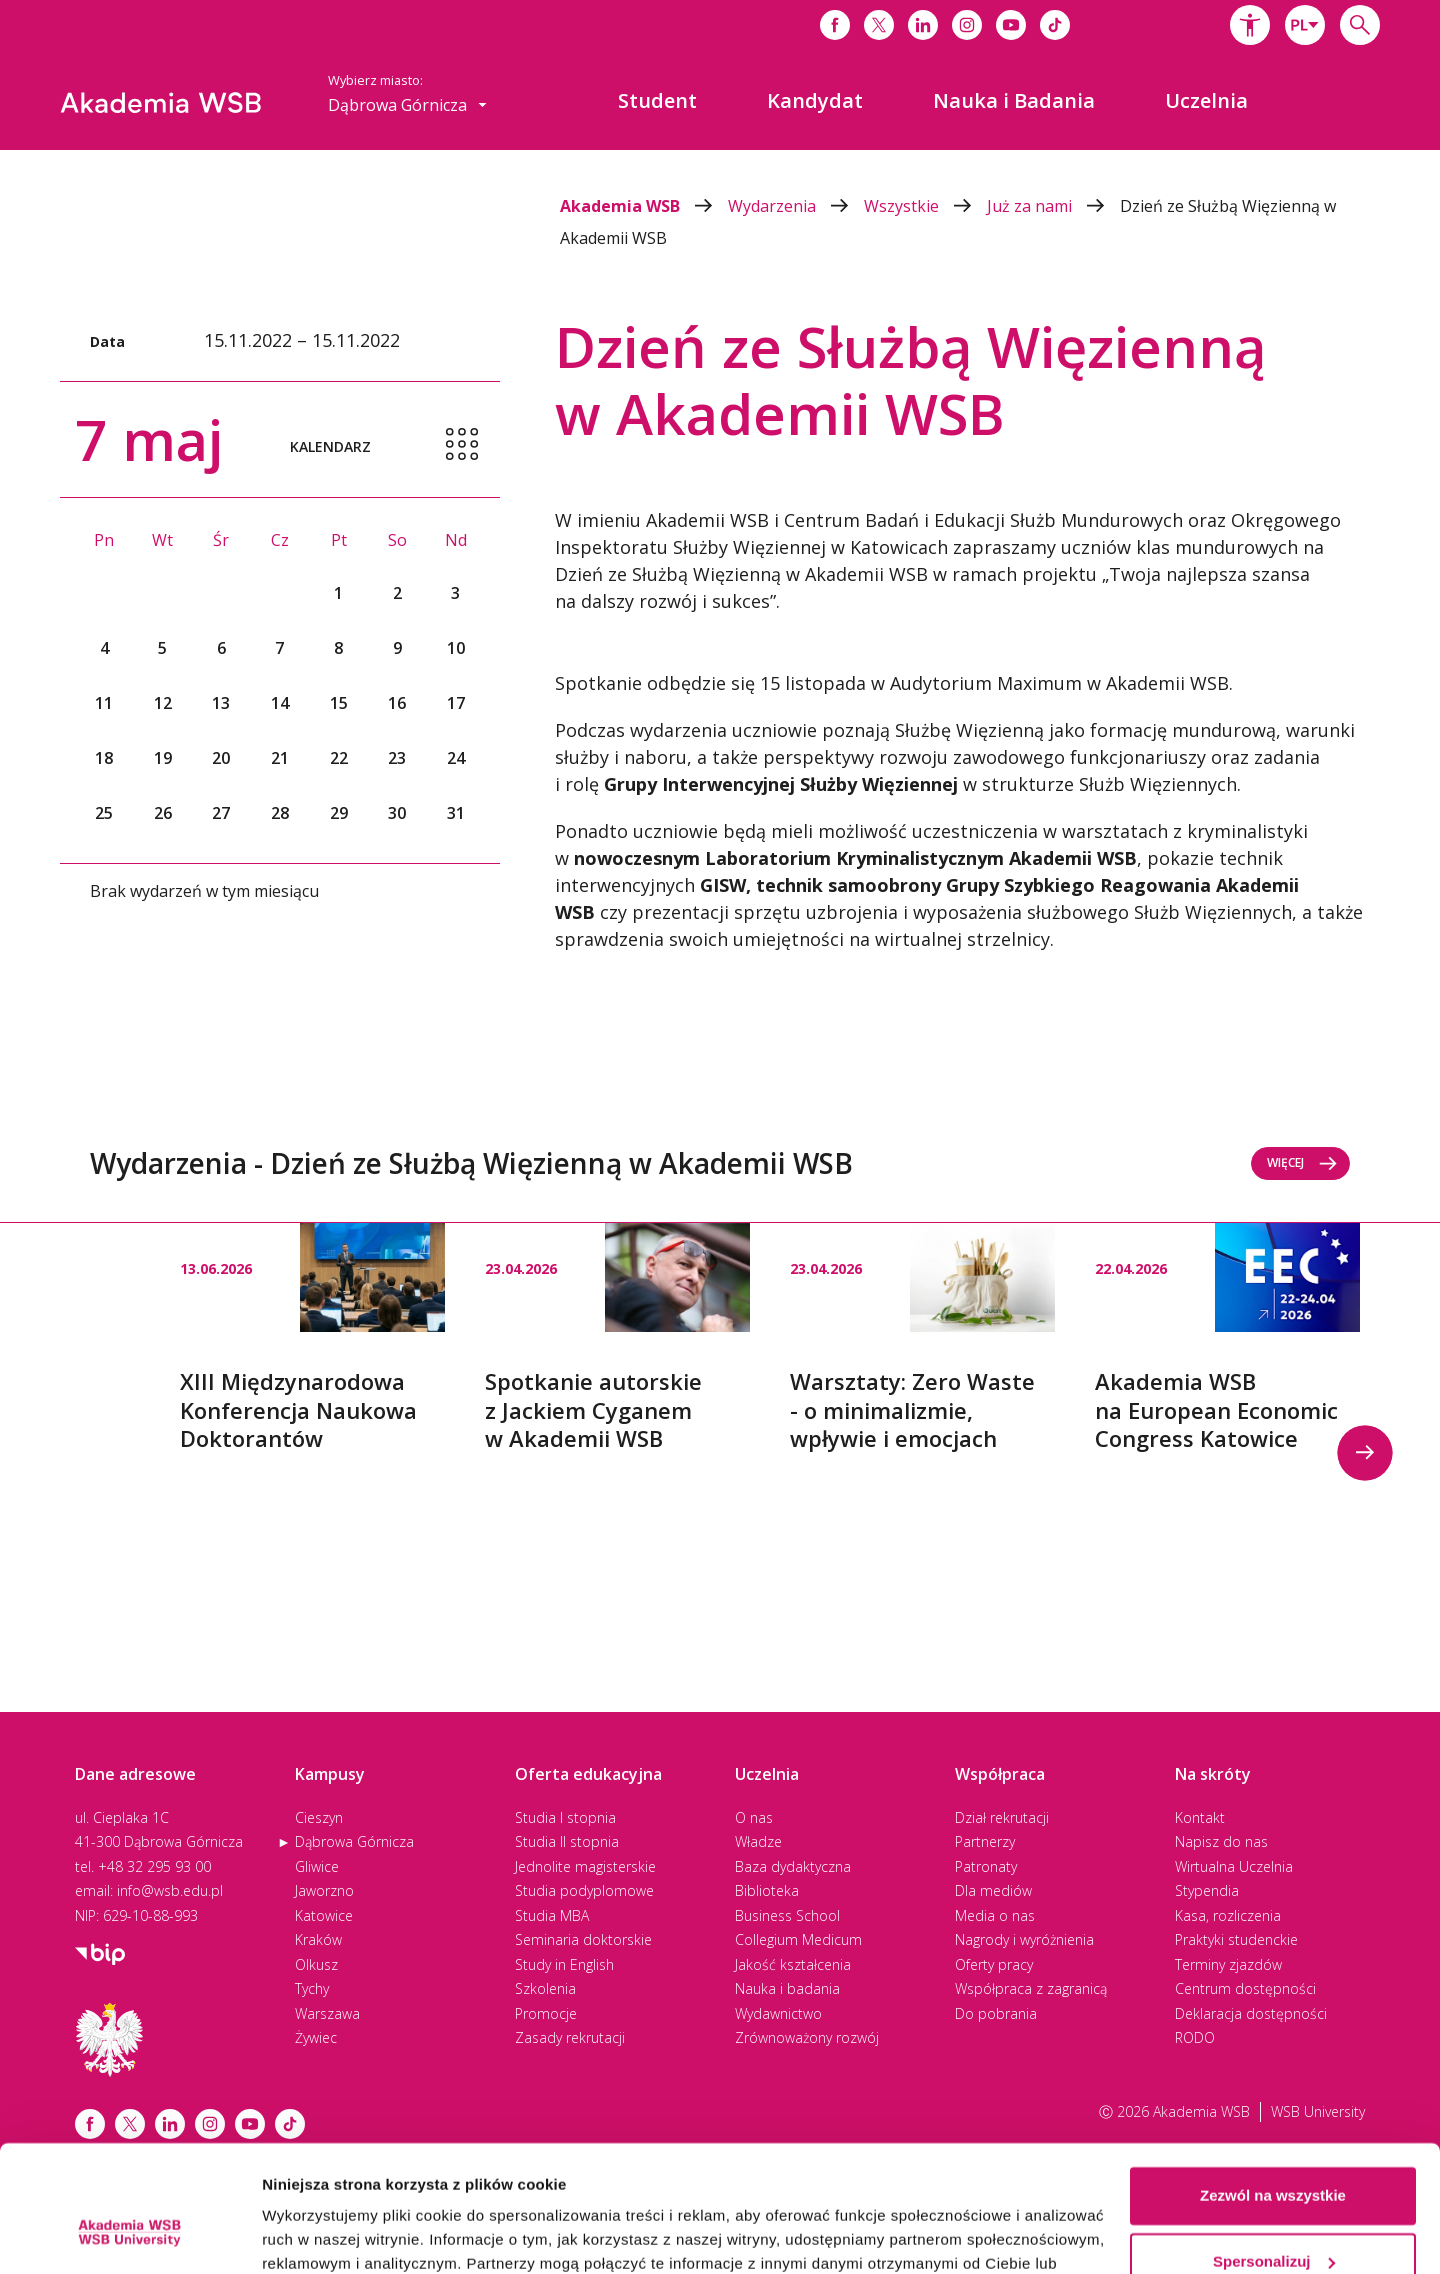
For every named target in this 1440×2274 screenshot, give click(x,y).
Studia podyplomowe (584, 1890)
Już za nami (1053, 206)
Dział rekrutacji (1002, 1817)
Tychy (312, 1988)
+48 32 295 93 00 (154, 1866)
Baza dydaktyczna (793, 1866)
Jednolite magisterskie (585, 1866)
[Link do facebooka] (835, 25)
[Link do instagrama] (967, 25)
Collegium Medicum (798, 1939)
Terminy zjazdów (1228, 1964)
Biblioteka (767, 1890)
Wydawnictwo (778, 2013)
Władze (758, 1841)
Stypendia (1207, 1890)
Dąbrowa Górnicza (354, 1841)
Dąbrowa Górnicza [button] (407, 105)
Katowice (324, 1915)
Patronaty (986, 1866)
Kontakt (1200, 1817)
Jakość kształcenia (793, 1964)
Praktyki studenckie (1236, 1939)
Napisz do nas (1221, 1841)
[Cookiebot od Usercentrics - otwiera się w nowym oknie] (129, 2235)
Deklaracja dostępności (1251, 2013)
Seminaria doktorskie (583, 1939)
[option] (312, 1338)
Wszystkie (925, 206)
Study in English (564, 1964)
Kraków (318, 1939)
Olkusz (316, 1964)
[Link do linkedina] (923, 25)
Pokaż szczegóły (322, 2234)
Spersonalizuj (1274, 2152)
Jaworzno (324, 1890)
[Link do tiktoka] (1055, 25)
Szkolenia (545, 1988)
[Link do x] (879, 25)
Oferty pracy (994, 1964)
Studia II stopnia (567, 1841)
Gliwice (317, 1866)
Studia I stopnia (565, 1817)
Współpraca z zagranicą (1031, 1988)
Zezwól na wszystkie (1273, 2087)
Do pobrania (996, 2013)
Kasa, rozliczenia (1228, 1915)
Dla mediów (993, 1890)
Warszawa (327, 2013)
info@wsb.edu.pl (170, 1890)
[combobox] (1305, 25)
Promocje (546, 2013)
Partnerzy (985, 1841)
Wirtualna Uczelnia (1234, 1866)
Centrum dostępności (1245, 1988)
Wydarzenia (796, 206)
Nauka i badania (787, 1988)
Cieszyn (319, 1817)
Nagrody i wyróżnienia (1024, 1939)
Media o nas (995, 1915)
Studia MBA (552, 1915)
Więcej (1302, 1162)
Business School (787, 1915)
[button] (1250, 25)
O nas (754, 1817)
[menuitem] (657, 101)
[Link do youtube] (1011, 25)
